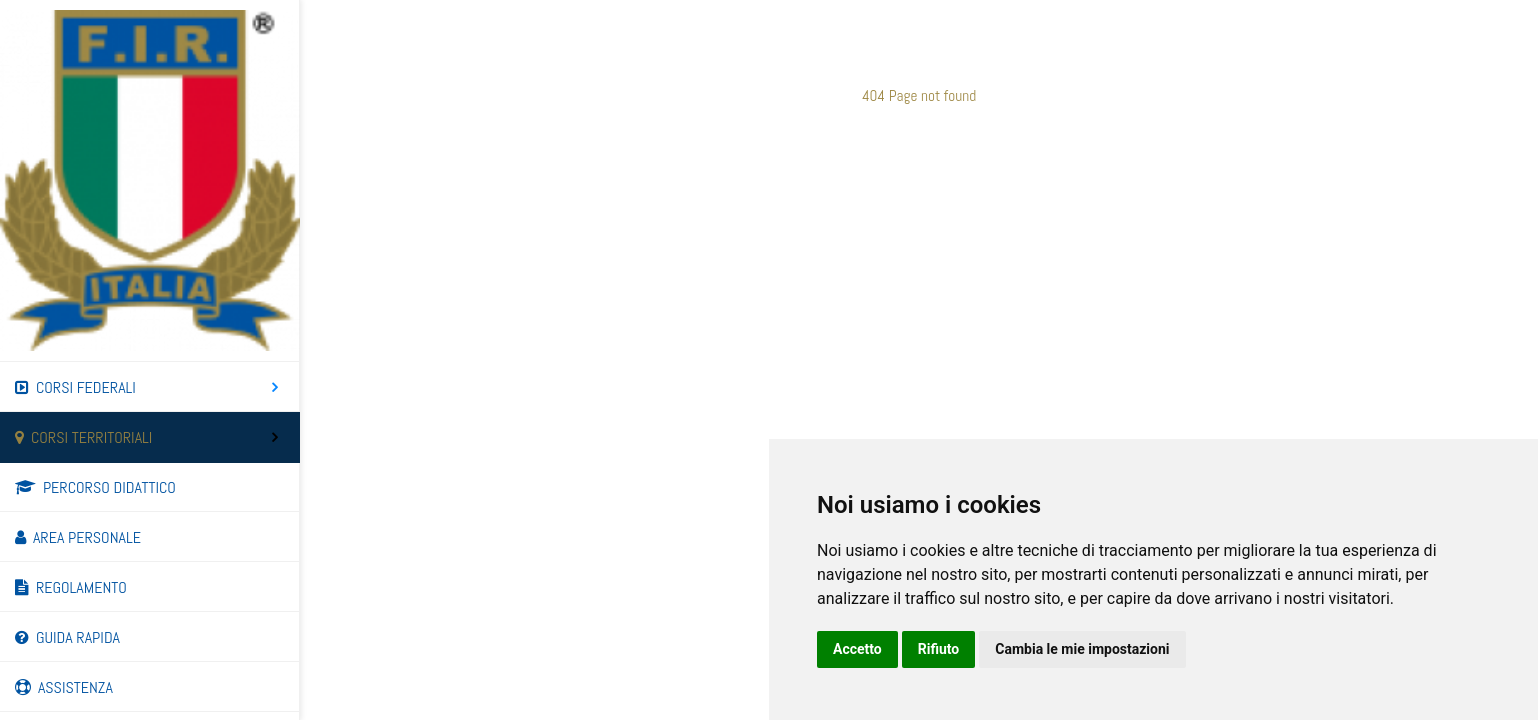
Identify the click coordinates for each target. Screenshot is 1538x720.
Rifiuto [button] (939, 649)
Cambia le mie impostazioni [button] (1082, 649)
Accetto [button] (857, 649)
